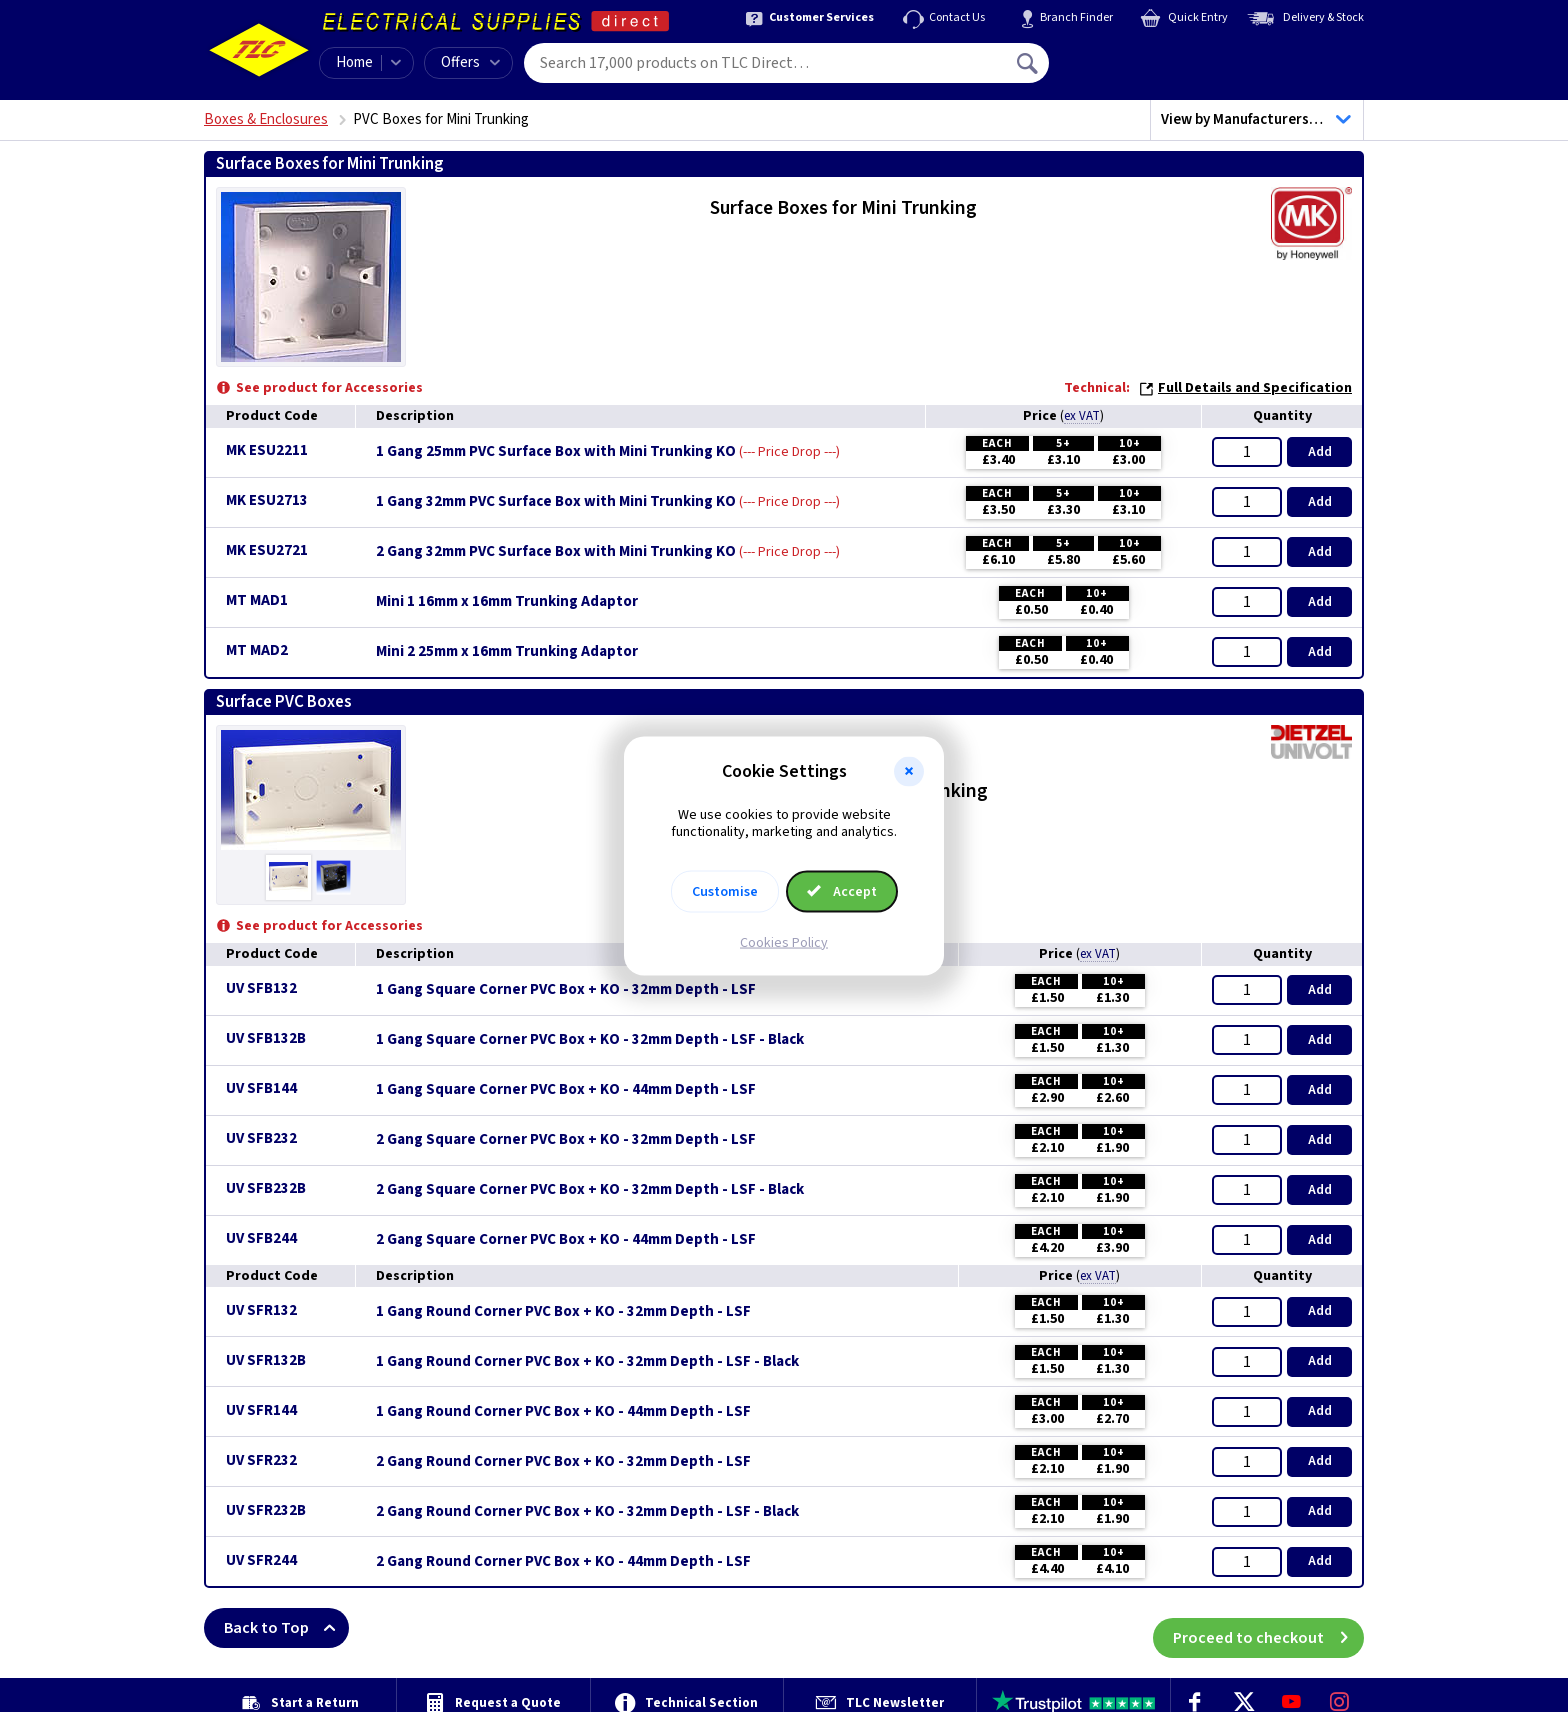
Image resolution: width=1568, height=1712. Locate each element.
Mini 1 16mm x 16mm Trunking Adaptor (507, 602)
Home (354, 62)
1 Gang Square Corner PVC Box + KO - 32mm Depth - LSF (566, 990)
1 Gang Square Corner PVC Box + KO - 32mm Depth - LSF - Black (590, 1040)
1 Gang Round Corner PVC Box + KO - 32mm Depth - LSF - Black (587, 1362)
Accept (842, 891)
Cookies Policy (784, 942)
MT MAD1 (257, 600)
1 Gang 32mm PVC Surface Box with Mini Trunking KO (556, 502)
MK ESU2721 (267, 550)
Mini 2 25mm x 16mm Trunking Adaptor (507, 652)
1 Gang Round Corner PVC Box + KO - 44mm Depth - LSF (563, 1412)
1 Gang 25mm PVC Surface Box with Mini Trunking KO (556, 452)
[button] (909, 772)
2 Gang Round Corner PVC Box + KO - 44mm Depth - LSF (563, 1562)
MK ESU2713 (267, 500)
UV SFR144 (261, 1410)
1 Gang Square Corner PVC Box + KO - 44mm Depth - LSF (566, 1090)
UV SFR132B (266, 1360)
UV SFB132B (266, 1038)
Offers (470, 62)
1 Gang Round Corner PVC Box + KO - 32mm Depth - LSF (563, 1312)
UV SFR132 (261, 1310)
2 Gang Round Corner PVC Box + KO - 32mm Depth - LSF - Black (587, 1512)
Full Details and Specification (1245, 388)
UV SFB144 (261, 1088)
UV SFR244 (261, 1560)
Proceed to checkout (1268, 1628)
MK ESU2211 (267, 450)
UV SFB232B (266, 1188)
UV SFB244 (261, 1238)
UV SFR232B (266, 1510)
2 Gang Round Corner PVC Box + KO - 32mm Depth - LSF (563, 1462)
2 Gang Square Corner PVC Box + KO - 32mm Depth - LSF (566, 1140)
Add (1320, 452)
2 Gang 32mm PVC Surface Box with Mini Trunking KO (556, 552)
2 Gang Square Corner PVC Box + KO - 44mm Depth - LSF (566, 1240)
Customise (725, 891)
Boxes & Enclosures (266, 119)
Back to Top (286, 1628)
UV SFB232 (261, 1138)
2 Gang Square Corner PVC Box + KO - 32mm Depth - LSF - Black (590, 1190)
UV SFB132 (261, 988)
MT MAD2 (257, 650)
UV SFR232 (261, 1460)
